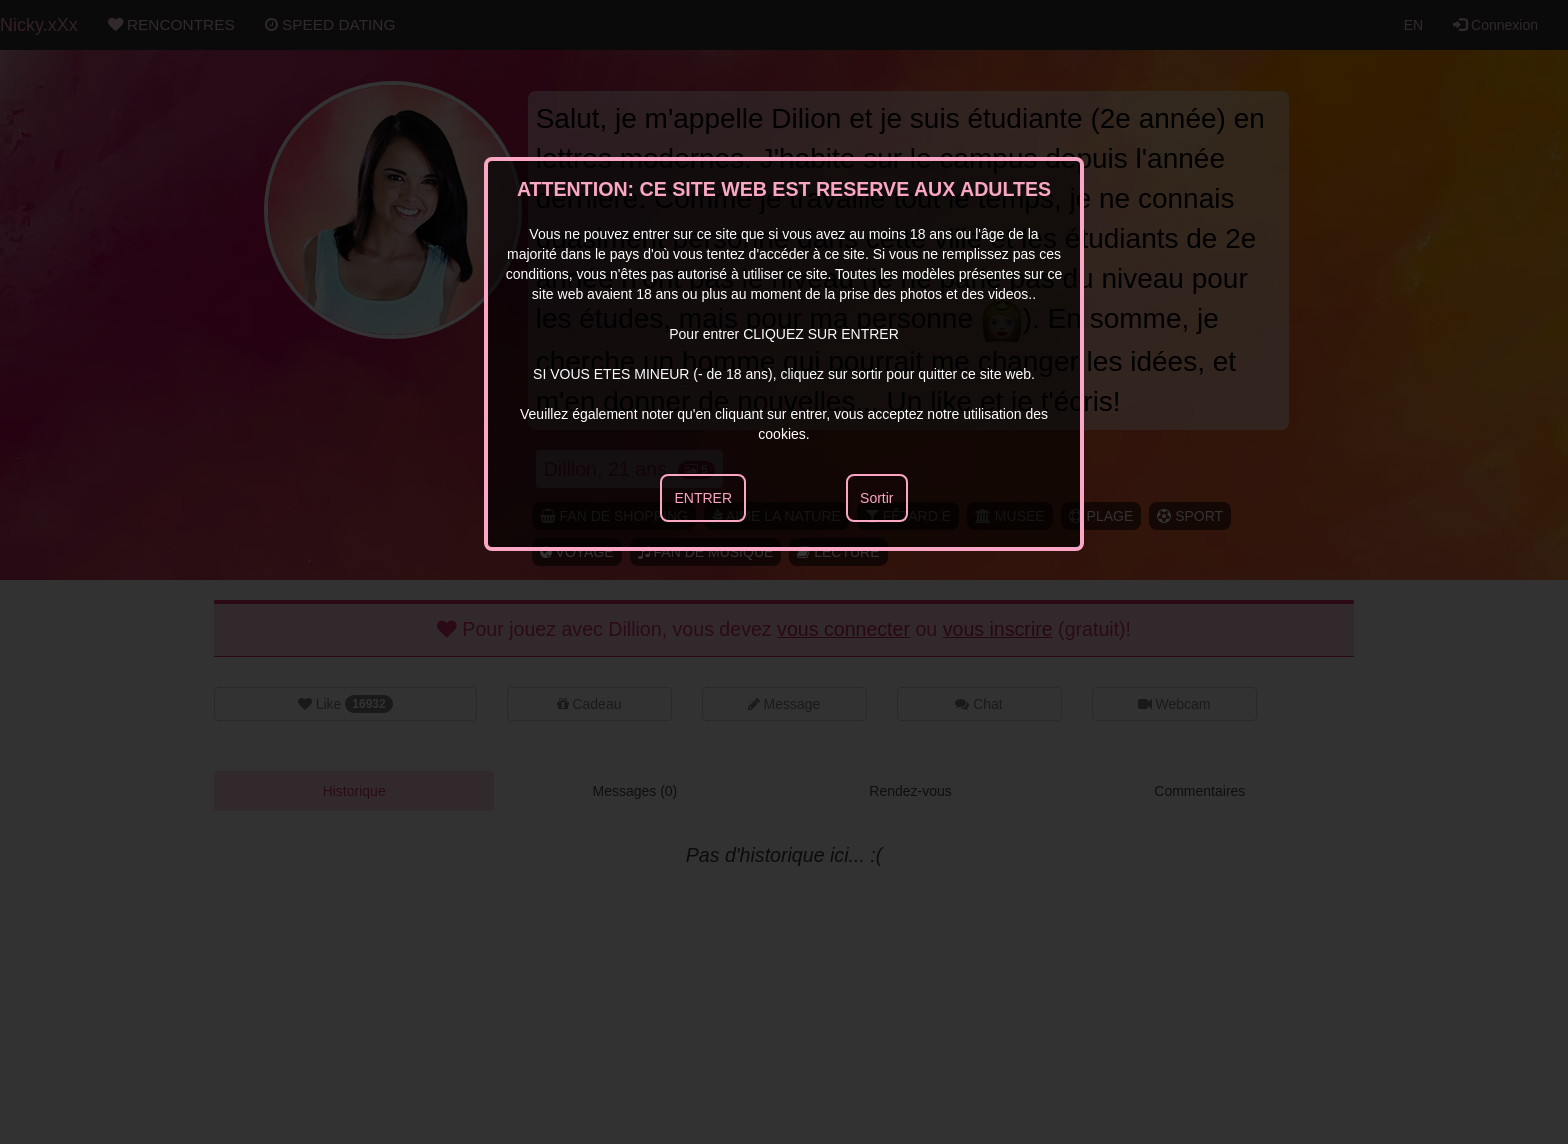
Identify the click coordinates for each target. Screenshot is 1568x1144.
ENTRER (703, 498)
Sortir (876, 498)
